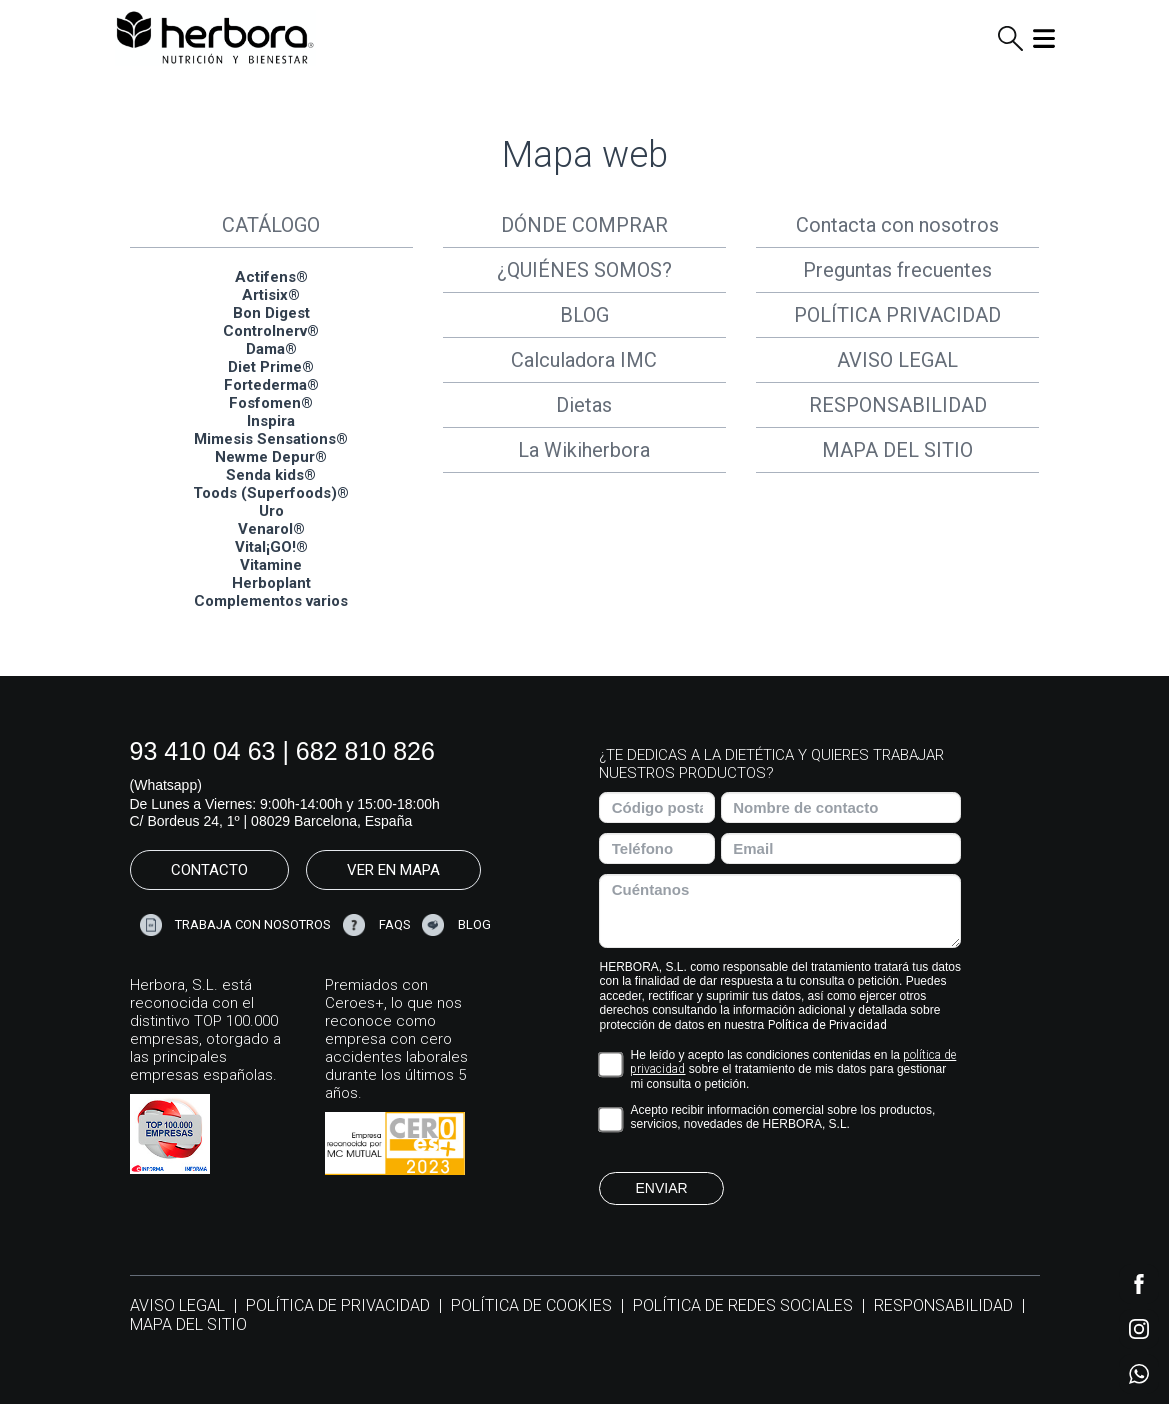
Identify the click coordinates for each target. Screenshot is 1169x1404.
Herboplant (271, 583)
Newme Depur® (271, 457)
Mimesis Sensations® (271, 439)
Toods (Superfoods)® (271, 493)
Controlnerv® (271, 331)
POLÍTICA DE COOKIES (531, 1305)
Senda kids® (271, 475)
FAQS (395, 923)
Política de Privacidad (827, 1025)
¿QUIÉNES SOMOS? (584, 270)
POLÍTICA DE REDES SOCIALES (743, 1305)
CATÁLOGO (271, 225)
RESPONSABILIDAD (898, 405)
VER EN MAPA (393, 870)
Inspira (271, 421)
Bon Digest (271, 313)
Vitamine (271, 565)
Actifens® (271, 277)
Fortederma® (271, 385)
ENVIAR (661, 1188)
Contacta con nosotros (897, 225)
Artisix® (271, 295)
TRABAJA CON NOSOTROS (253, 923)
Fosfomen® (271, 403)
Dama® (271, 349)
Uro (271, 511)
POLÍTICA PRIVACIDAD (897, 315)
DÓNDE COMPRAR (584, 225)
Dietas (584, 405)
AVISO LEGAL (897, 360)
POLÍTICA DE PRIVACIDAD (338, 1305)
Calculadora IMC (584, 360)
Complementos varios (271, 601)
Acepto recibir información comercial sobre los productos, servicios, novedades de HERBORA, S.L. (782, 1117)
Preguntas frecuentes (897, 270)
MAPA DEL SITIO (897, 450)
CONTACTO (209, 870)
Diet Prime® (271, 367)
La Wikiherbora (584, 450)
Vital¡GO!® (271, 547)
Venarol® (271, 529)
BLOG (584, 315)
